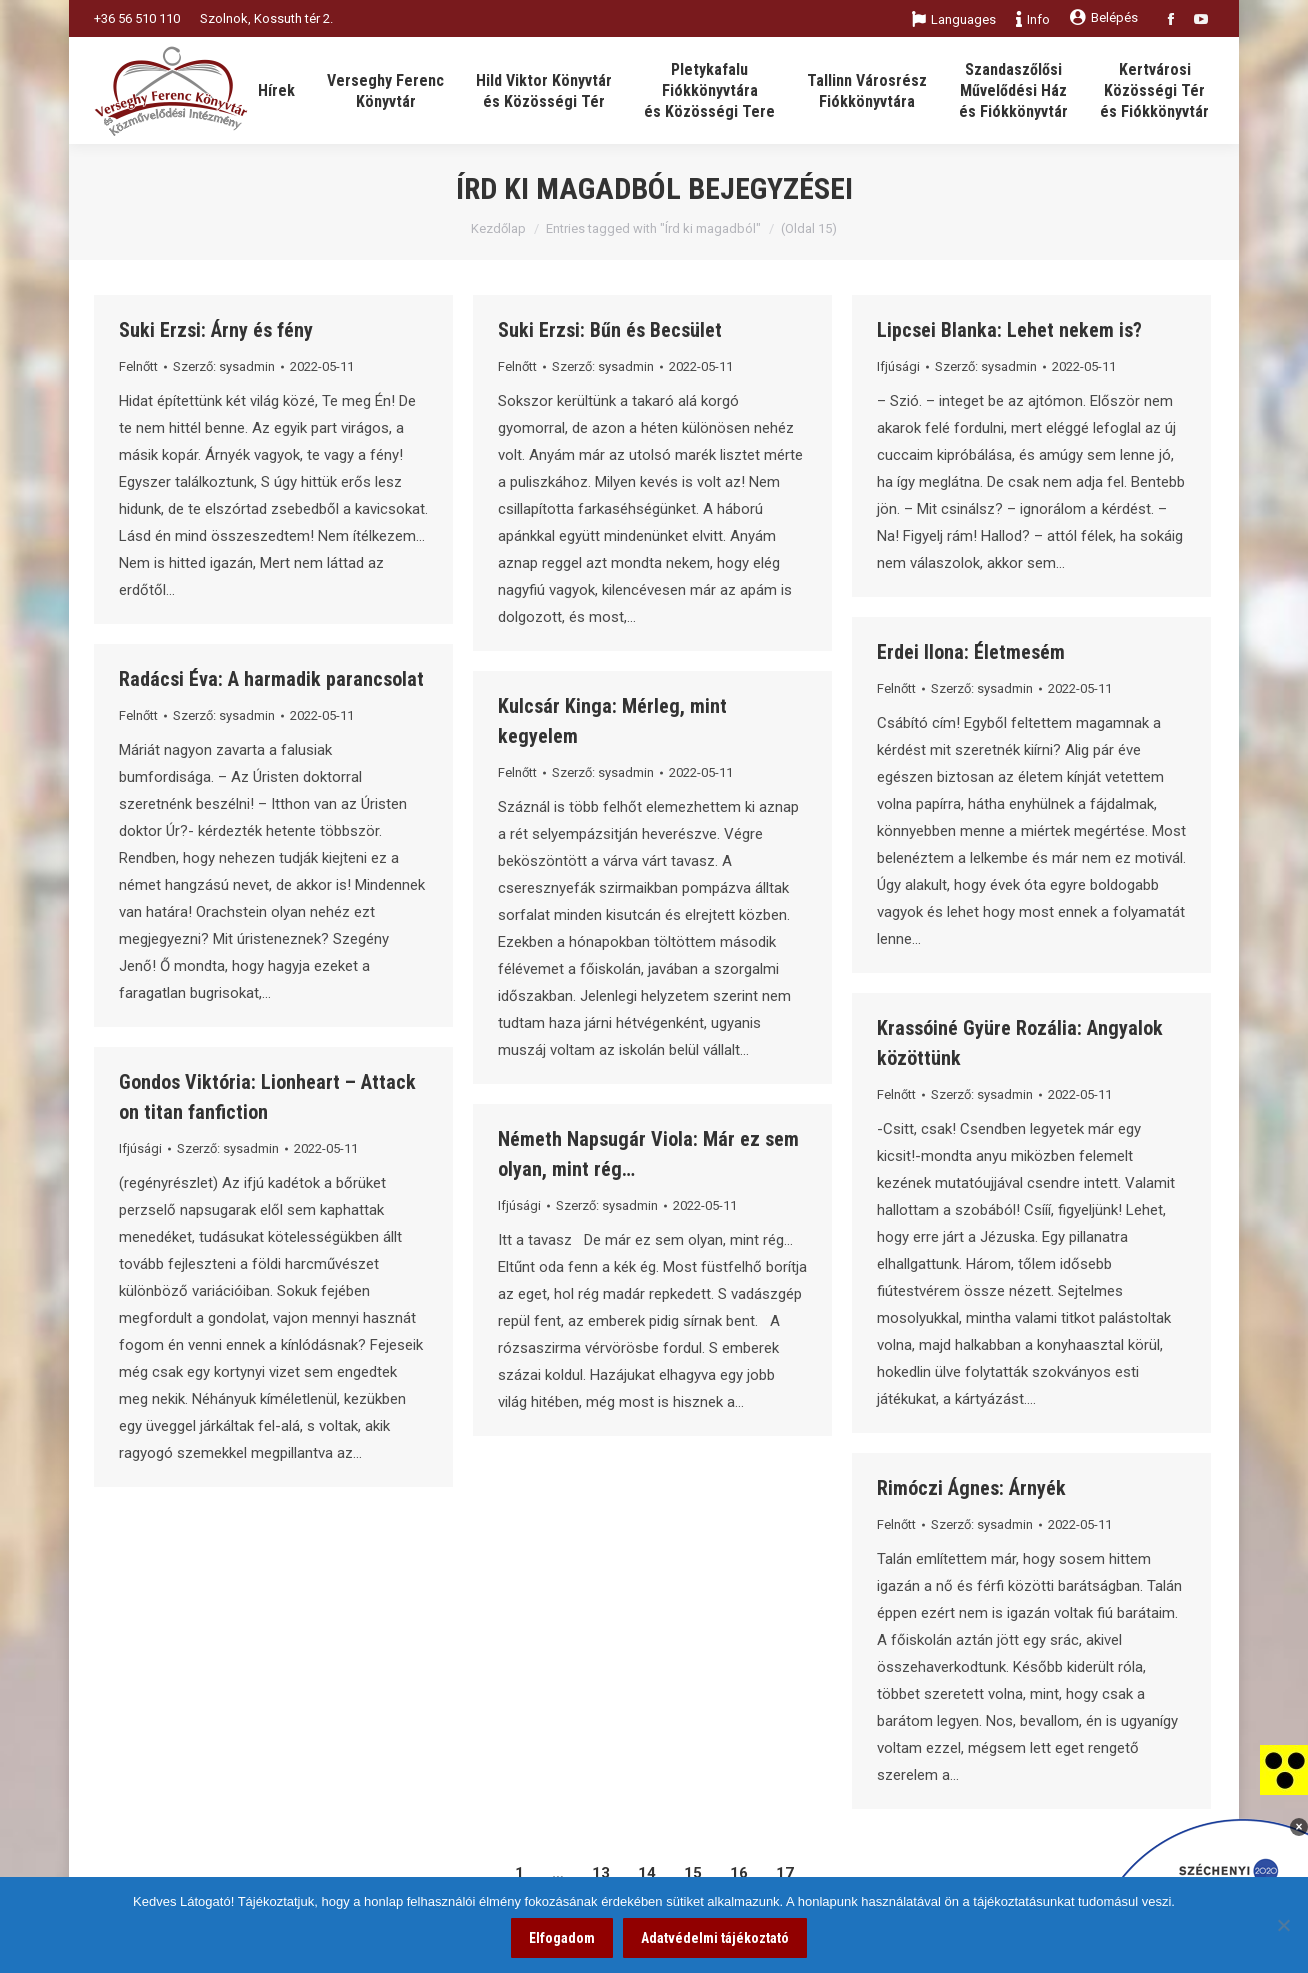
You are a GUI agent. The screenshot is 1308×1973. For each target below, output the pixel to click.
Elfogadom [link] (562, 1938)
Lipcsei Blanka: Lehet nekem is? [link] (1009, 330)
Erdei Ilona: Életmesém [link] (971, 652)
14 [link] (647, 1873)
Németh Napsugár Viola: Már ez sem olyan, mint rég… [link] (648, 1154)
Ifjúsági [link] (898, 366)
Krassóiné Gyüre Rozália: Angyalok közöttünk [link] (1020, 1043)
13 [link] (601, 1873)
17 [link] (785, 1873)
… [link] (558, 1873)
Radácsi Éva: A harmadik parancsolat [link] (271, 679)
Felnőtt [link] (138, 366)
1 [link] (519, 1873)
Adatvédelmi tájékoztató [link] (715, 1938)
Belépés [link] (1104, 17)
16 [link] (739, 1873)
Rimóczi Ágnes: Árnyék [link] (971, 1488)
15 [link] (693, 1873)
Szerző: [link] (224, 366)
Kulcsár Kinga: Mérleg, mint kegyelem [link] (612, 721)
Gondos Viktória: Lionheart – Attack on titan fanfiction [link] (267, 1097)
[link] (1284, 1769)
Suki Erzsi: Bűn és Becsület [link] (610, 330)
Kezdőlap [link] (498, 228)
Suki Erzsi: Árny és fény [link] (216, 330)
